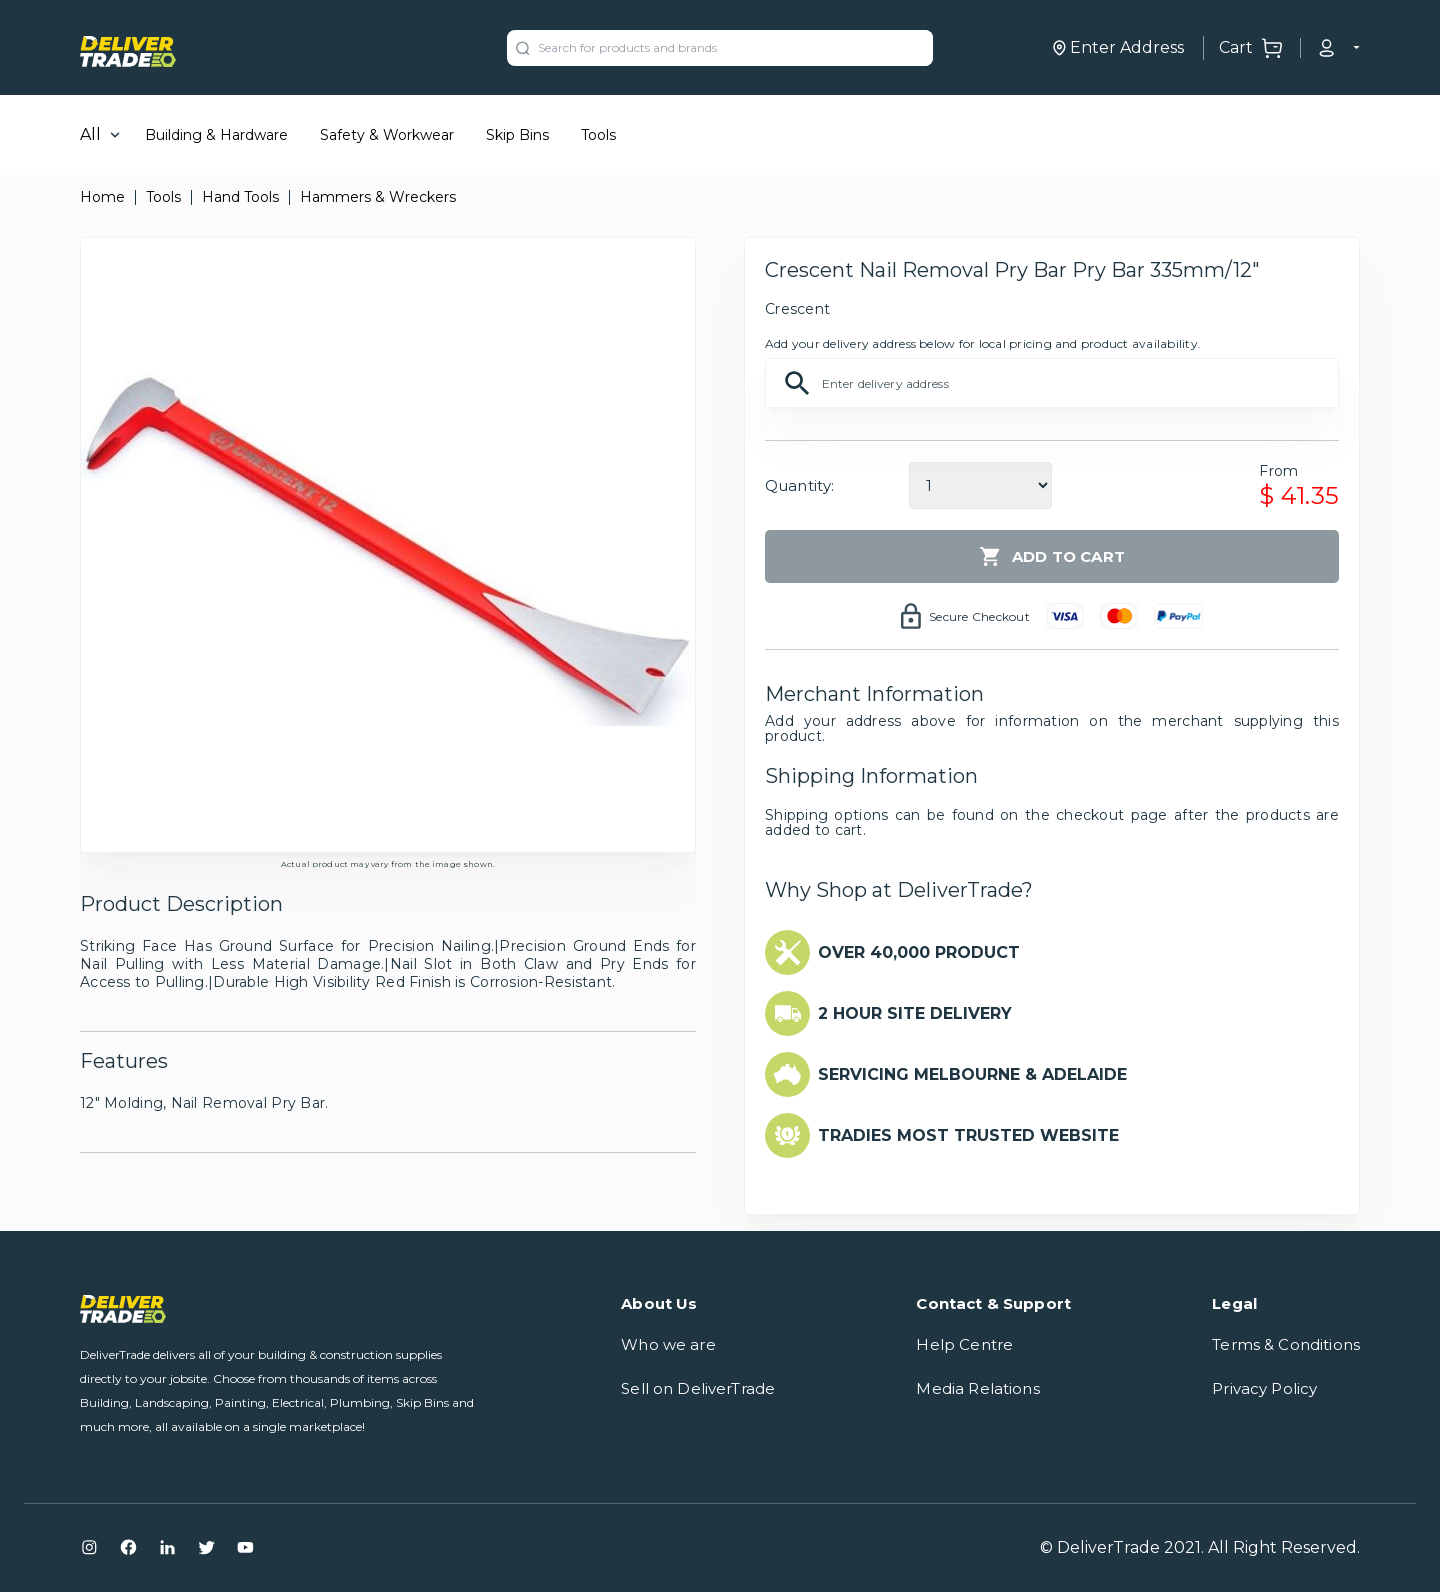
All (90, 134)
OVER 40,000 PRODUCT (919, 952)
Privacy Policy (1264, 1388)
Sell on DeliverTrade (698, 1388)
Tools (598, 135)
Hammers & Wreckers (378, 197)
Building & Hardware (216, 135)
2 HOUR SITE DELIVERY (915, 1013)
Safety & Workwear (387, 135)
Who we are (668, 1344)
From (1278, 471)
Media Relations (977, 1388)
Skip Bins (517, 135)
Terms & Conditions (1286, 1344)
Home (102, 197)
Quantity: (799, 485)
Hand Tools (240, 197)
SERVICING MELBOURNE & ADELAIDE (972, 1074)
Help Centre (964, 1344)
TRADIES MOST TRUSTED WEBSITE (968, 1135)
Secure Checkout (979, 616)
